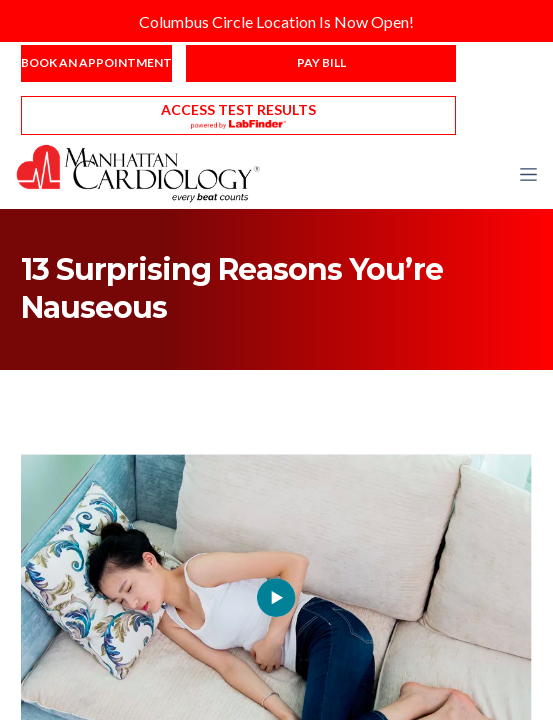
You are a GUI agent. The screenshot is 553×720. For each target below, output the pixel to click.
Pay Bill (321, 62)
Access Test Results (238, 109)
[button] (528, 174)
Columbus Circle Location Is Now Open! (276, 21)
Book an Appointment (96, 62)
